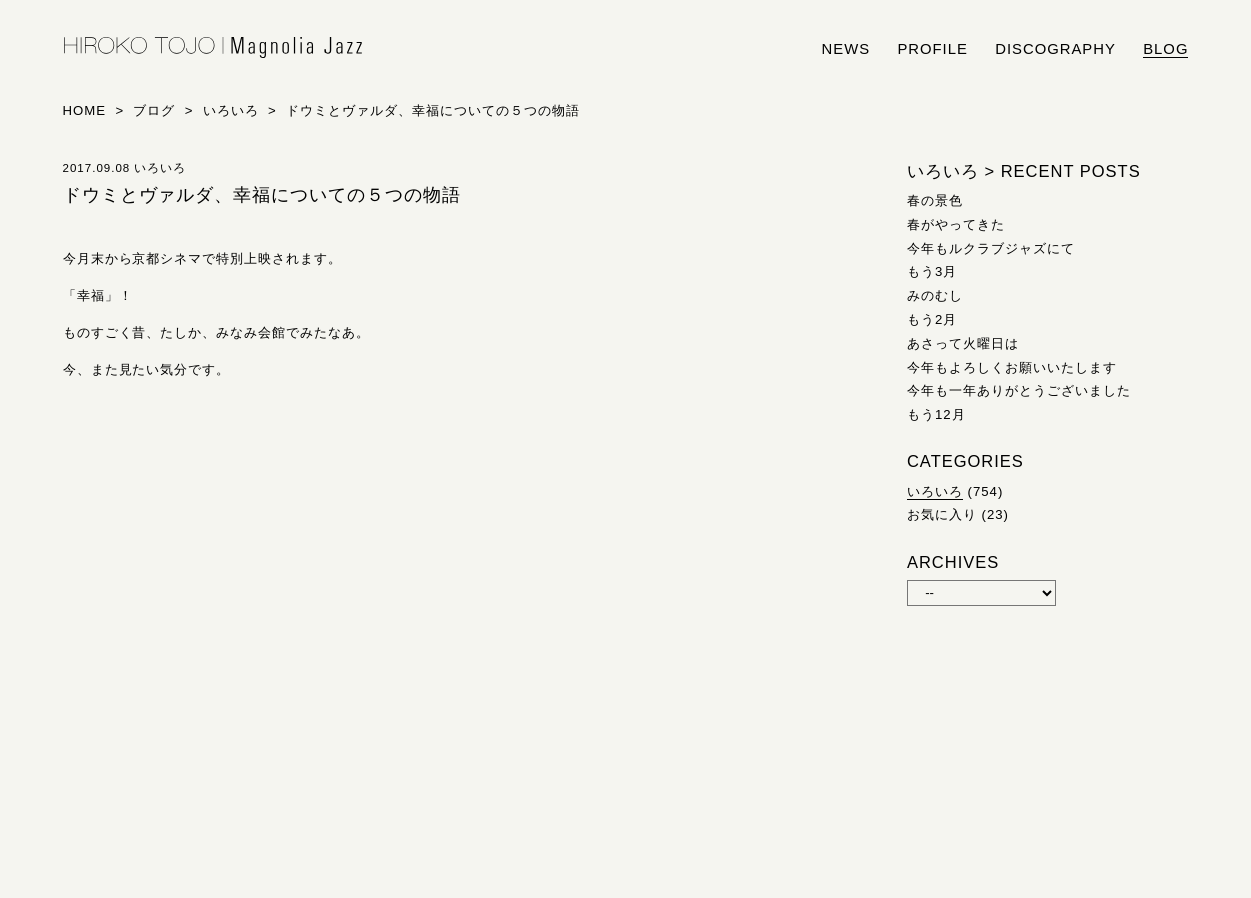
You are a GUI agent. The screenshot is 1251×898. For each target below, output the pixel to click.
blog (1165, 49)
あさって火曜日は (963, 343)
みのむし (935, 295)
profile (932, 49)
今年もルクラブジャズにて (991, 248)
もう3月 (932, 271)
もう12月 (936, 414)
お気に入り (942, 514)
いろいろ (935, 491)
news (846, 49)
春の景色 (935, 200)
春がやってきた (956, 224)
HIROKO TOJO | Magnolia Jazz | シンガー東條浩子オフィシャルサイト (213, 48)
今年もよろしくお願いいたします (1012, 367)
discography (1055, 49)
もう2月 (932, 319)
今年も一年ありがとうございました (1019, 390)
